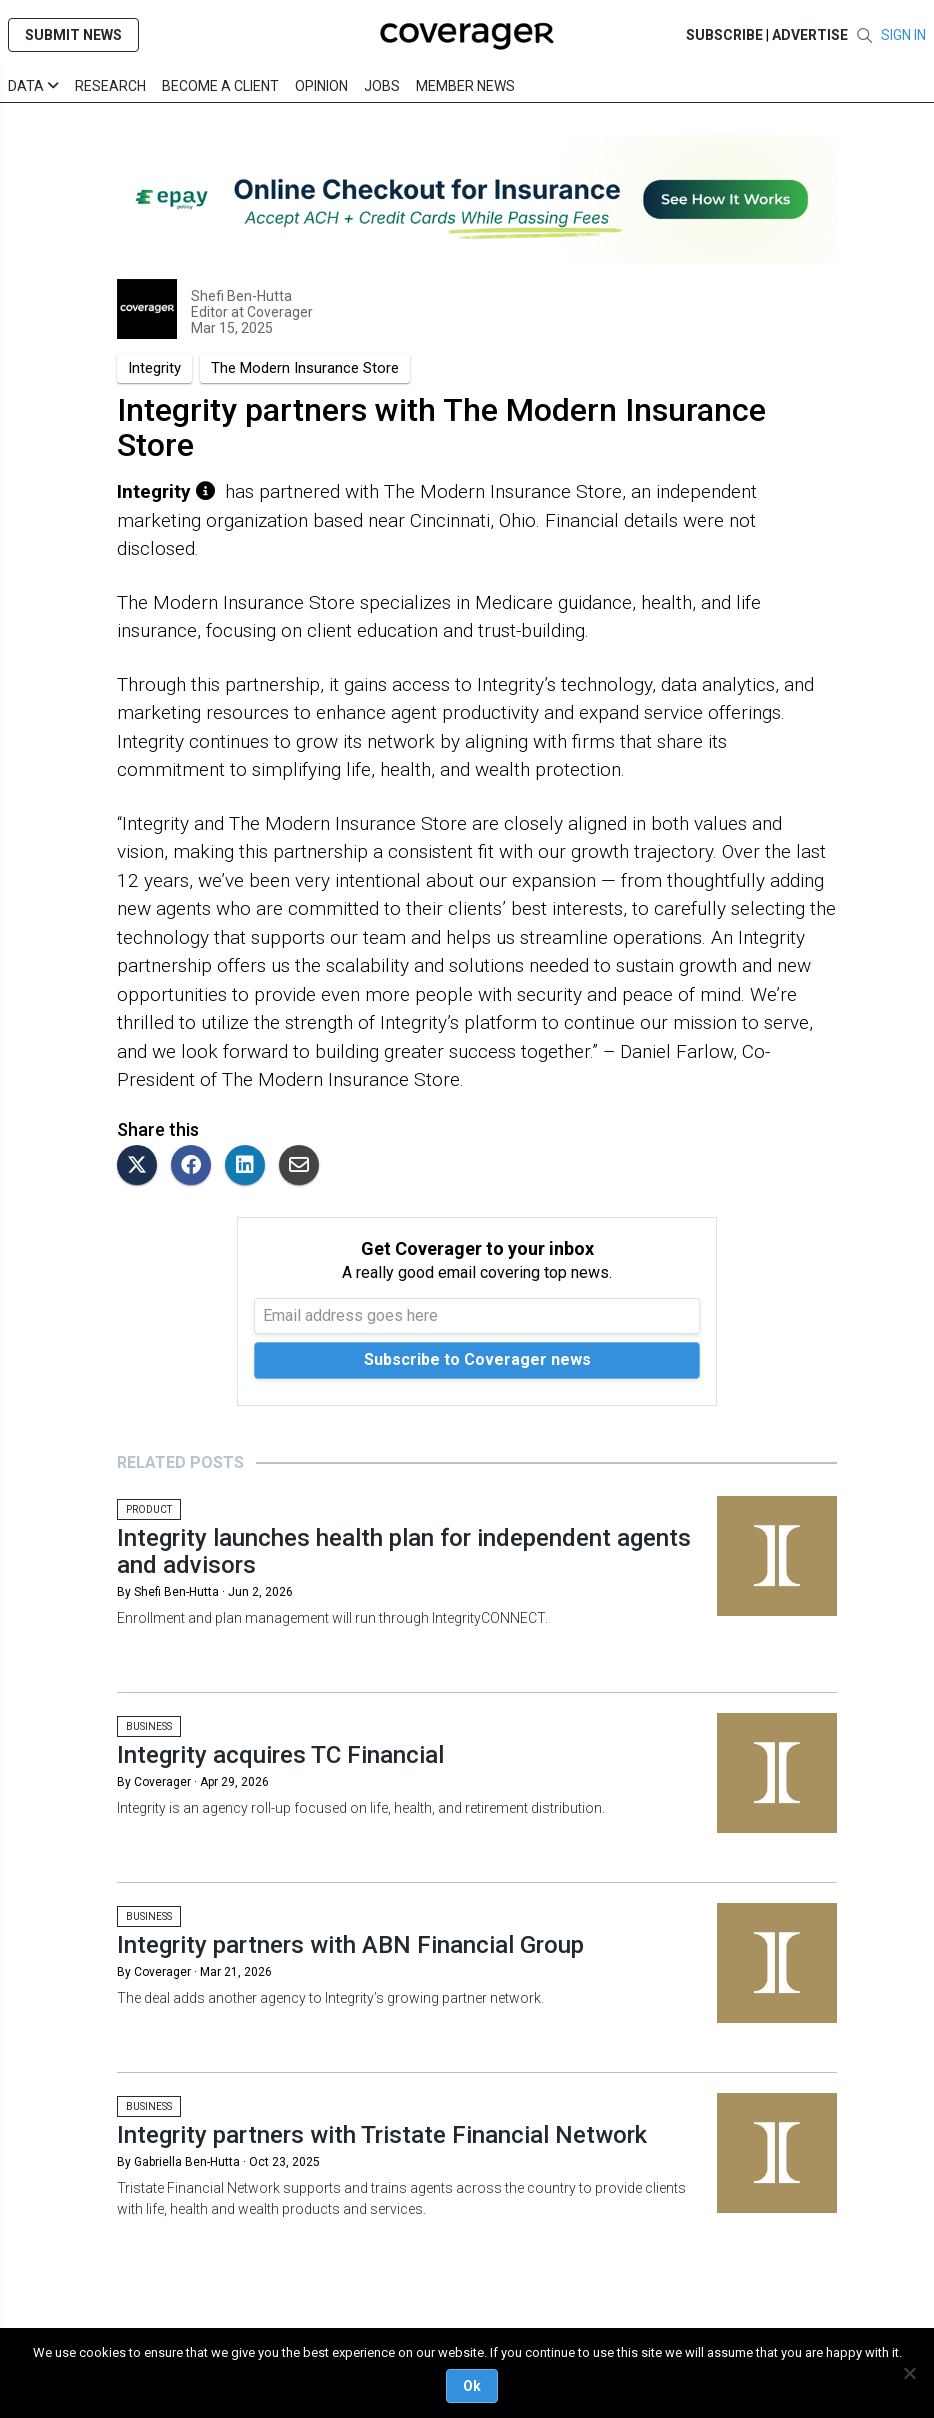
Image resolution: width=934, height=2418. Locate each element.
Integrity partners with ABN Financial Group (350, 1945)
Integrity (154, 368)
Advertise (810, 35)
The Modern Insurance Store (305, 368)
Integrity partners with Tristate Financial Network (382, 2135)
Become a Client (220, 86)
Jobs (382, 86)
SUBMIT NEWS (73, 35)
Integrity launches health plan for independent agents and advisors (404, 1551)
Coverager (278, 312)
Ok (472, 2386)
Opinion (321, 86)
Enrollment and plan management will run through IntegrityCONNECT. (332, 1618)
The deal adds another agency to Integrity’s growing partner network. (330, 1998)
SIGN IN (903, 35)
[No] (909, 2373)
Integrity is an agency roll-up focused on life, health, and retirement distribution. (361, 1808)
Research (110, 86)
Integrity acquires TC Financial (280, 1755)
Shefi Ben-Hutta (241, 296)
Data (33, 86)
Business (149, 1726)
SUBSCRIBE (724, 35)
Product (149, 1509)
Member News (465, 86)
